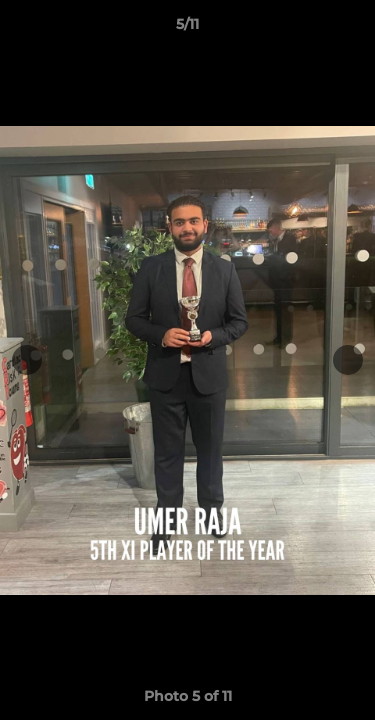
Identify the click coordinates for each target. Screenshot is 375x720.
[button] (351, 29)
